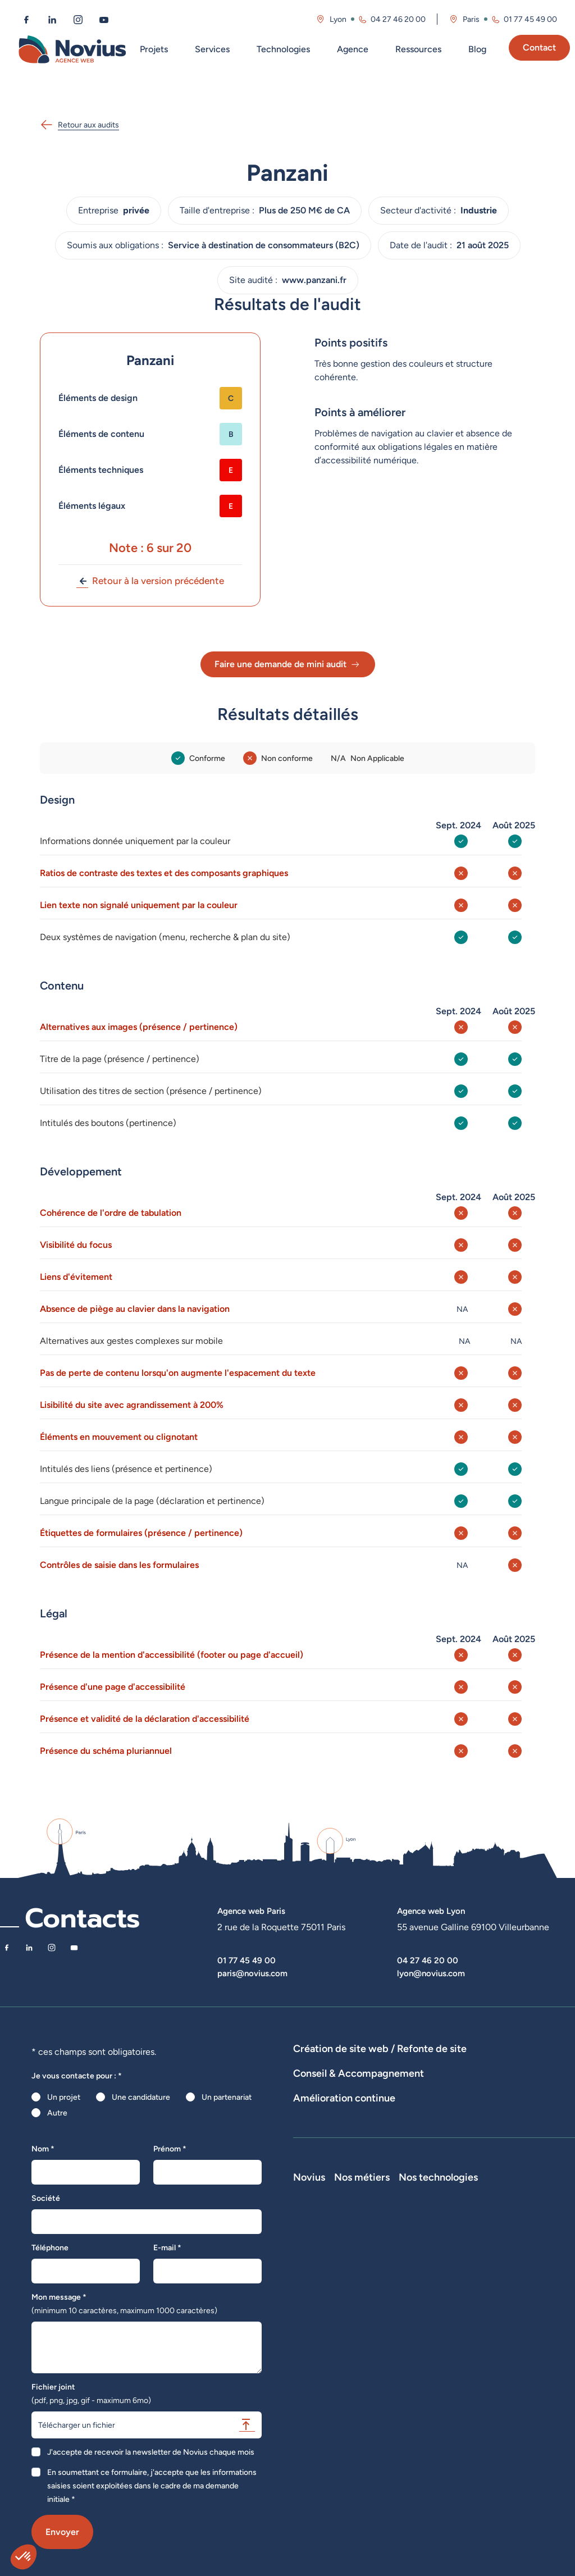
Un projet (63, 2096)
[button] (23, 2556)
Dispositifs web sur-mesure (341, 2064)
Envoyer (62, 2532)
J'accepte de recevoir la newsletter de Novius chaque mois (150, 2451)
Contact (539, 47)
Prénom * (169, 2148)
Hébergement (503, 2080)
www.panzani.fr (314, 280)
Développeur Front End (455, 2320)
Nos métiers (450, 2271)
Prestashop (524, 2334)
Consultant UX (447, 2446)
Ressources (418, 49)
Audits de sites (319, 2120)
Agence (352, 49)
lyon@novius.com (431, 1973)
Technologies (283, 49)
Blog (477, 49)
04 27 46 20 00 (427, 1960)
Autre (57, 2112)
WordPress (523, 2318)
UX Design (311, 2136)
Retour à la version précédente (150, 581)
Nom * (42, 2148)
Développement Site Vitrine (342, 2080)
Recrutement (316, 2318)
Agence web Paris (251, 1911)
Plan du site (313, 2397)
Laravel (516, 2303)
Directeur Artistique (457, 2399)
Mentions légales (323, 2365)
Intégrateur (442, 2368)
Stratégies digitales (388, 2120)
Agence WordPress (434, 2080)
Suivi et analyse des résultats (399, 2176)
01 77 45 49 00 (246, 1960)
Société (45, 2198)
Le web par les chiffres (332, 2334)
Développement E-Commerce (453, 2064)
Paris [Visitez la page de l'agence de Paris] (471, 19)
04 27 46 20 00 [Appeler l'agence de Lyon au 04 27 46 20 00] (398, 19)
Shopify (517, 2350)
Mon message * (124, 2303)
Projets (154, 49)
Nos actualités (318, 2350)
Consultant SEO (450, 2415)
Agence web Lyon (431, 1911)
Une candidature (141, 2096)
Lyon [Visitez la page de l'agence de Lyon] (338, 19)
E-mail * (167, 2247)
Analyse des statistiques (502, 2176)
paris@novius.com (252, 1973)
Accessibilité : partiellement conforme (341, 2419)
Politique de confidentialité (339, 2381)
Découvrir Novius (323, 2287)
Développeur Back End (454, 2347)
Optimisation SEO (324, 2192)
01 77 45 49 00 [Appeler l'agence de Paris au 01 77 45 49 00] (530, 19)
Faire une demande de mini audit (288, 664)
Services (212, 49)
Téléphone (50, 2247)
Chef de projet (447, 2383)
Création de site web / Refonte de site (380, 2048)
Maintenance (316, 2176)
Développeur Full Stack (452, 2293)
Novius (309, 2271)
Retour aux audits (79, 124)
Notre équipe (316, 2303)
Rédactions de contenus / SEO (486, 2120)
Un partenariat (227, 2096)
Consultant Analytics (458, 2431)
